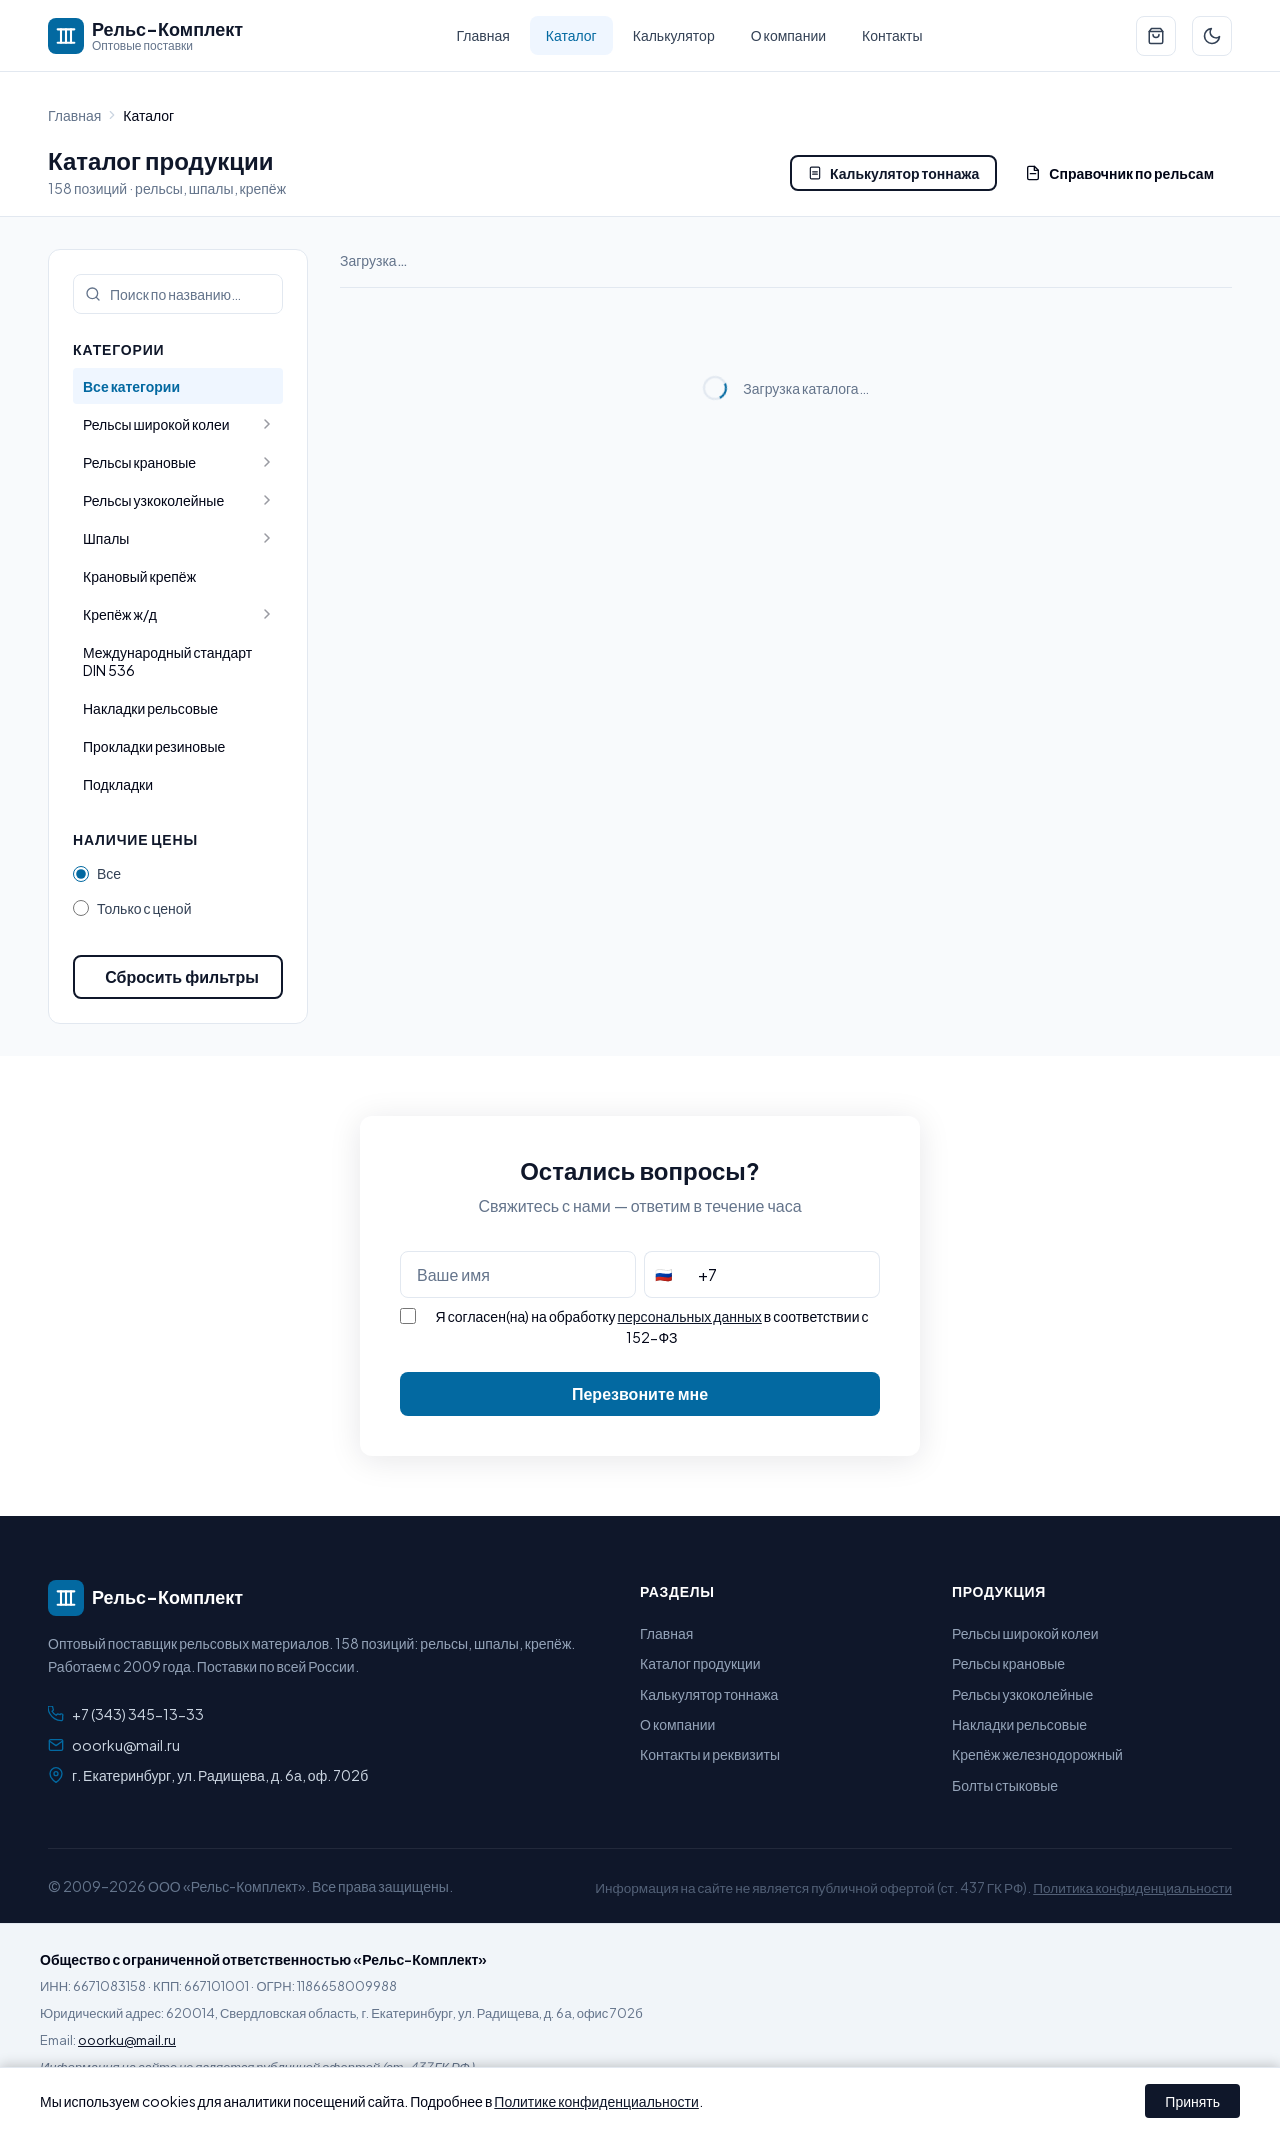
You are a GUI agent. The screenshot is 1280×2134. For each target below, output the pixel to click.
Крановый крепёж (139, 576)
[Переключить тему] (1212, 36)
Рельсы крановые (1008, 1663)
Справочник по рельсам (1119, 173)
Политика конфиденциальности (1132, 1887)
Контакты (892, 35)
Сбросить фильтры (182, 976)
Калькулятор (674, 35)
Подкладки (118, 784)
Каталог (571, 35)
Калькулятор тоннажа (893, 173)
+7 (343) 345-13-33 (138, 1714)
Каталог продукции (700, 1663)
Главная (483, 35)
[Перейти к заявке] (1156, 36)
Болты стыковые (1005, 1785)
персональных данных (689, 1316)
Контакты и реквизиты (710, 1754)
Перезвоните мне (640, 1393)
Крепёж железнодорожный (1037, 1754)
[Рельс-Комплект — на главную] (145, 36)
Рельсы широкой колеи (1025, 1633)
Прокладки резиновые (154, 746)
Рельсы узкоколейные (1022, 1694)
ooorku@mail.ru (126, 1745)
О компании (788, 35)
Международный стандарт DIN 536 (167, 661)
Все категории (131, 386)
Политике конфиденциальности (596, 2101)
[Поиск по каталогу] (178, 294)
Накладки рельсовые (150, 708)
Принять (1192, 2101)
